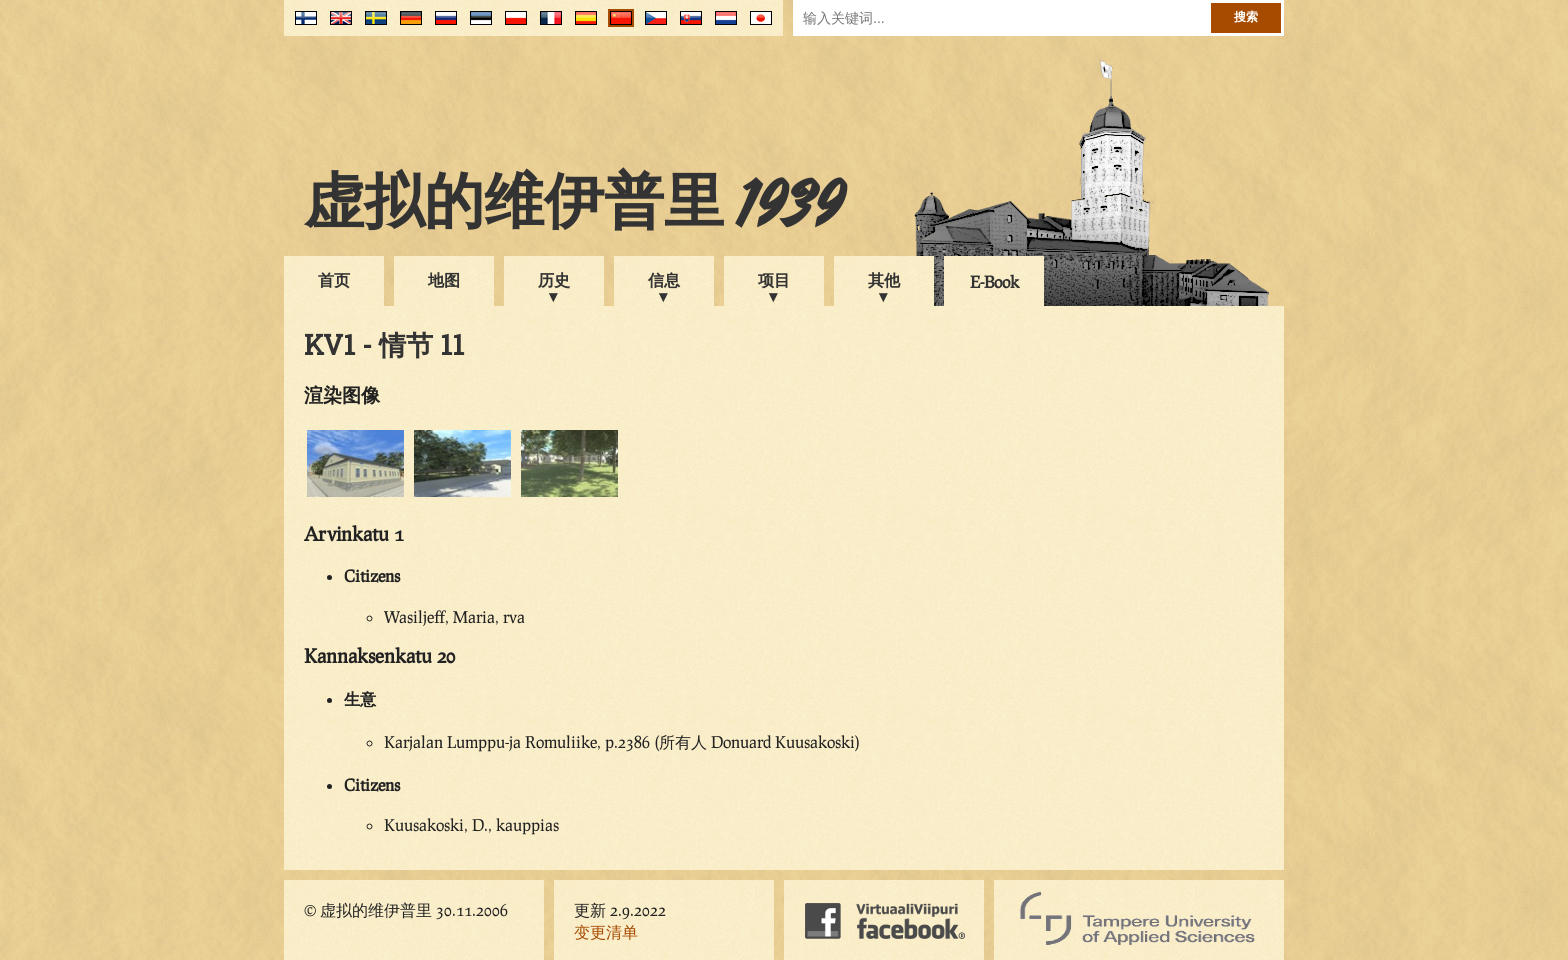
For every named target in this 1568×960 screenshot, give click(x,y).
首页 (334, 279)
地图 (444, 279)
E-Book (994, 281)
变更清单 (606, 931)
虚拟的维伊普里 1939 (574, 207)
